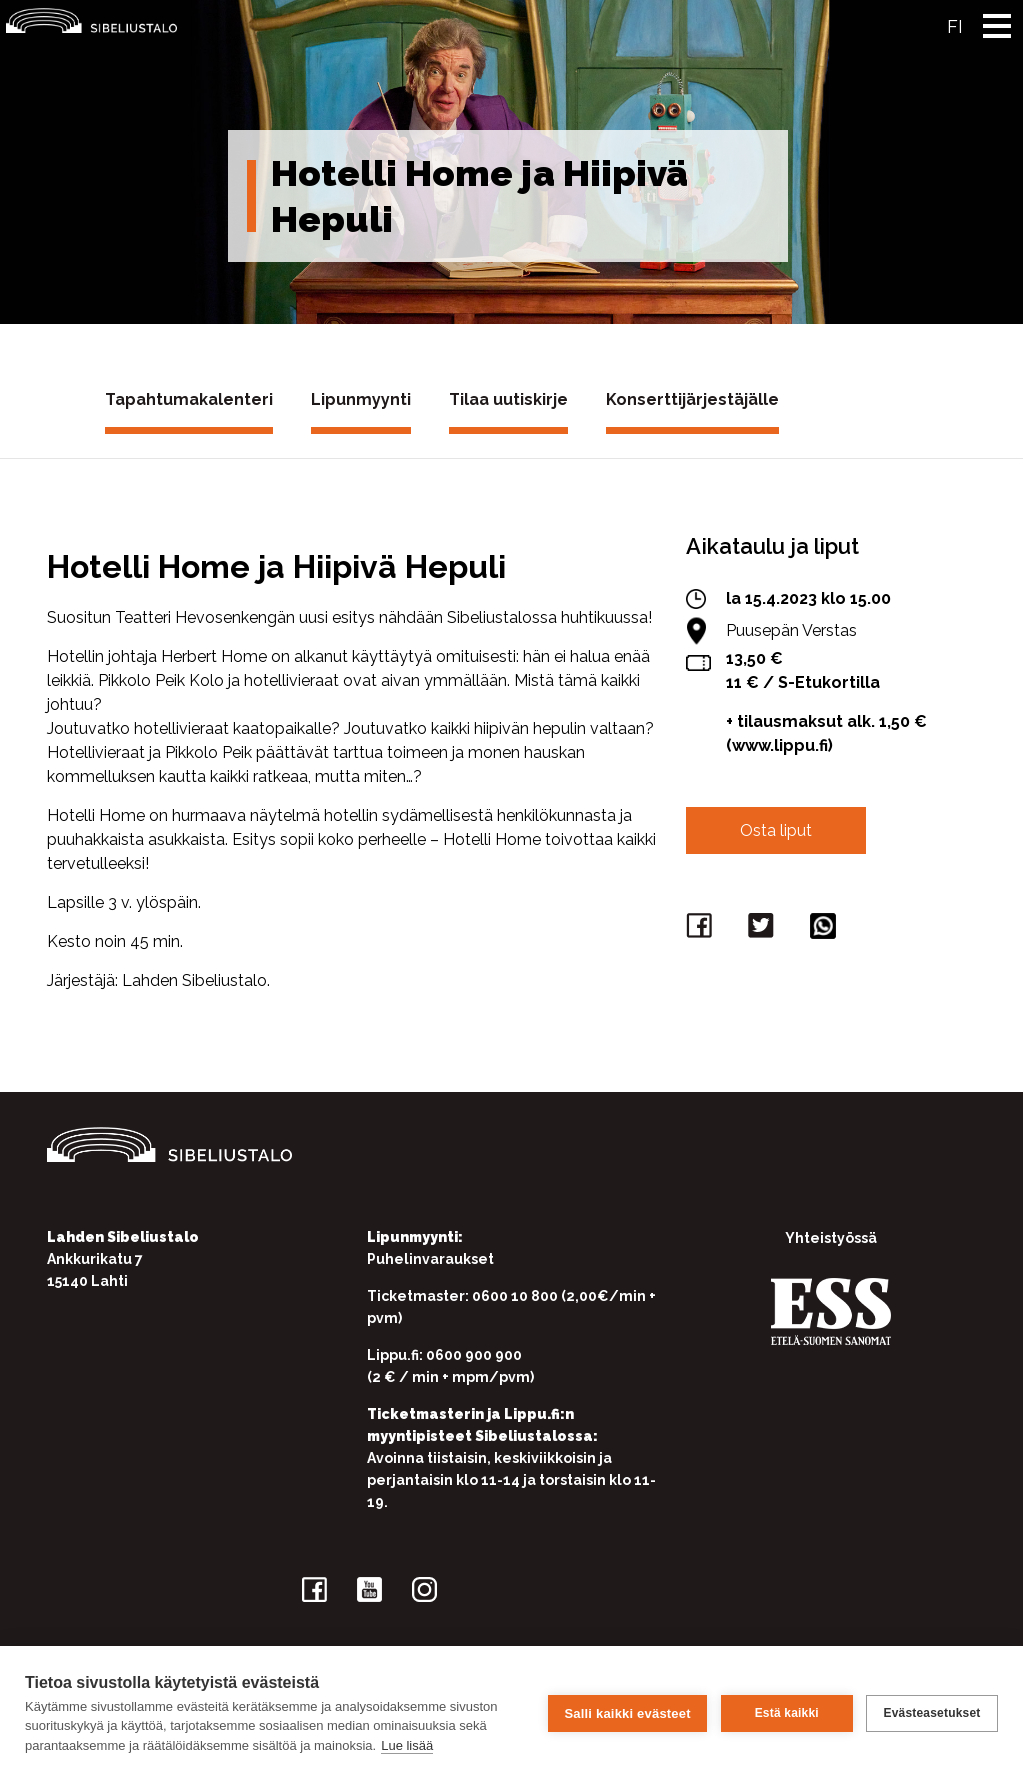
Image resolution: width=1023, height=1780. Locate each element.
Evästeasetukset (931, 1713)
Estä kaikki (786, 1713)
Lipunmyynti (361, 399)
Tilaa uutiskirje (508, 399)
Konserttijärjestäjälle (692, 399)
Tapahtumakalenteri (189, 399)
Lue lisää (407, 1745)
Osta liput (776, 830)
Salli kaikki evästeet (627, 1712)
